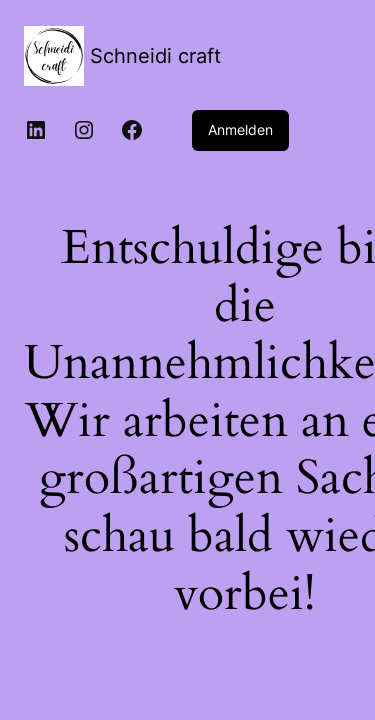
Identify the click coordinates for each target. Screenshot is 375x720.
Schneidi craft (155, 56)
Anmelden (240, 129)
